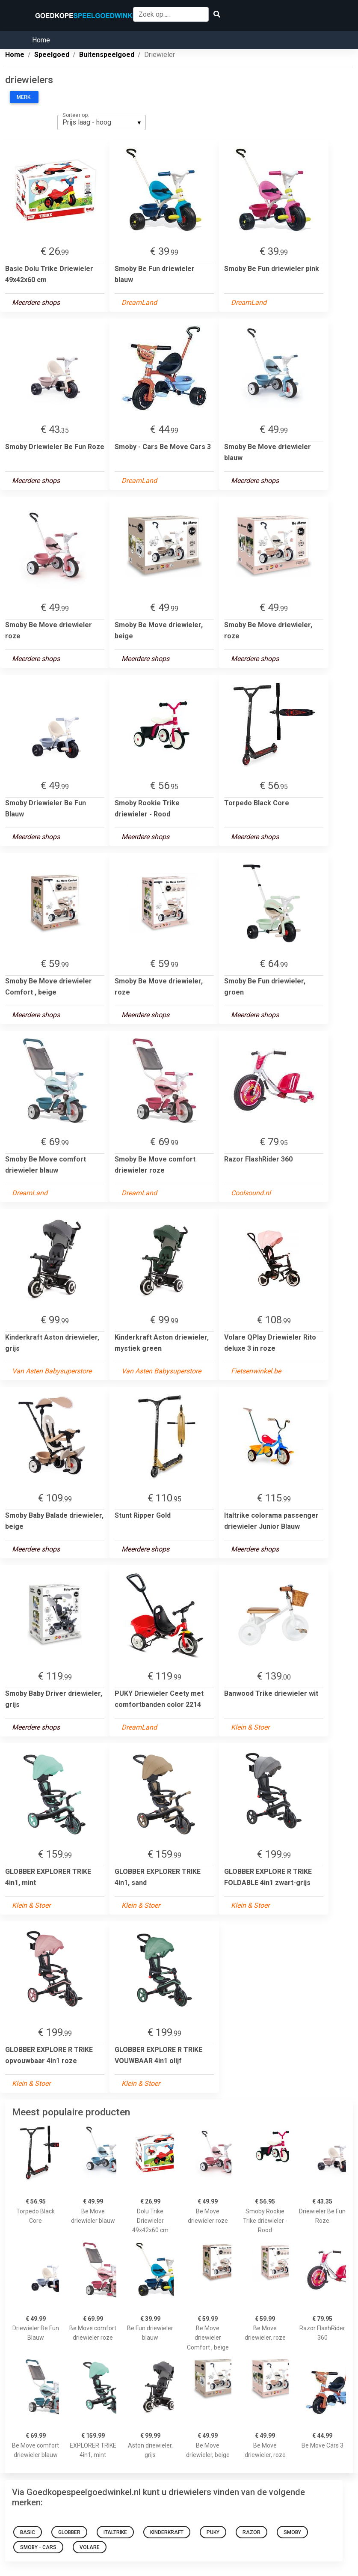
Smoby (292, 2532)
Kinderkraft (166, 2532)
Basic (27, 2532)
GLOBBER (69, 2532)
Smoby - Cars (38, 2547)
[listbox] (101, 122)
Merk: (24, 97)
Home (41, 40)
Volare (90, 2547)
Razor (251, 2532)
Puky (213, 2532)
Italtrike (115, 2532)
